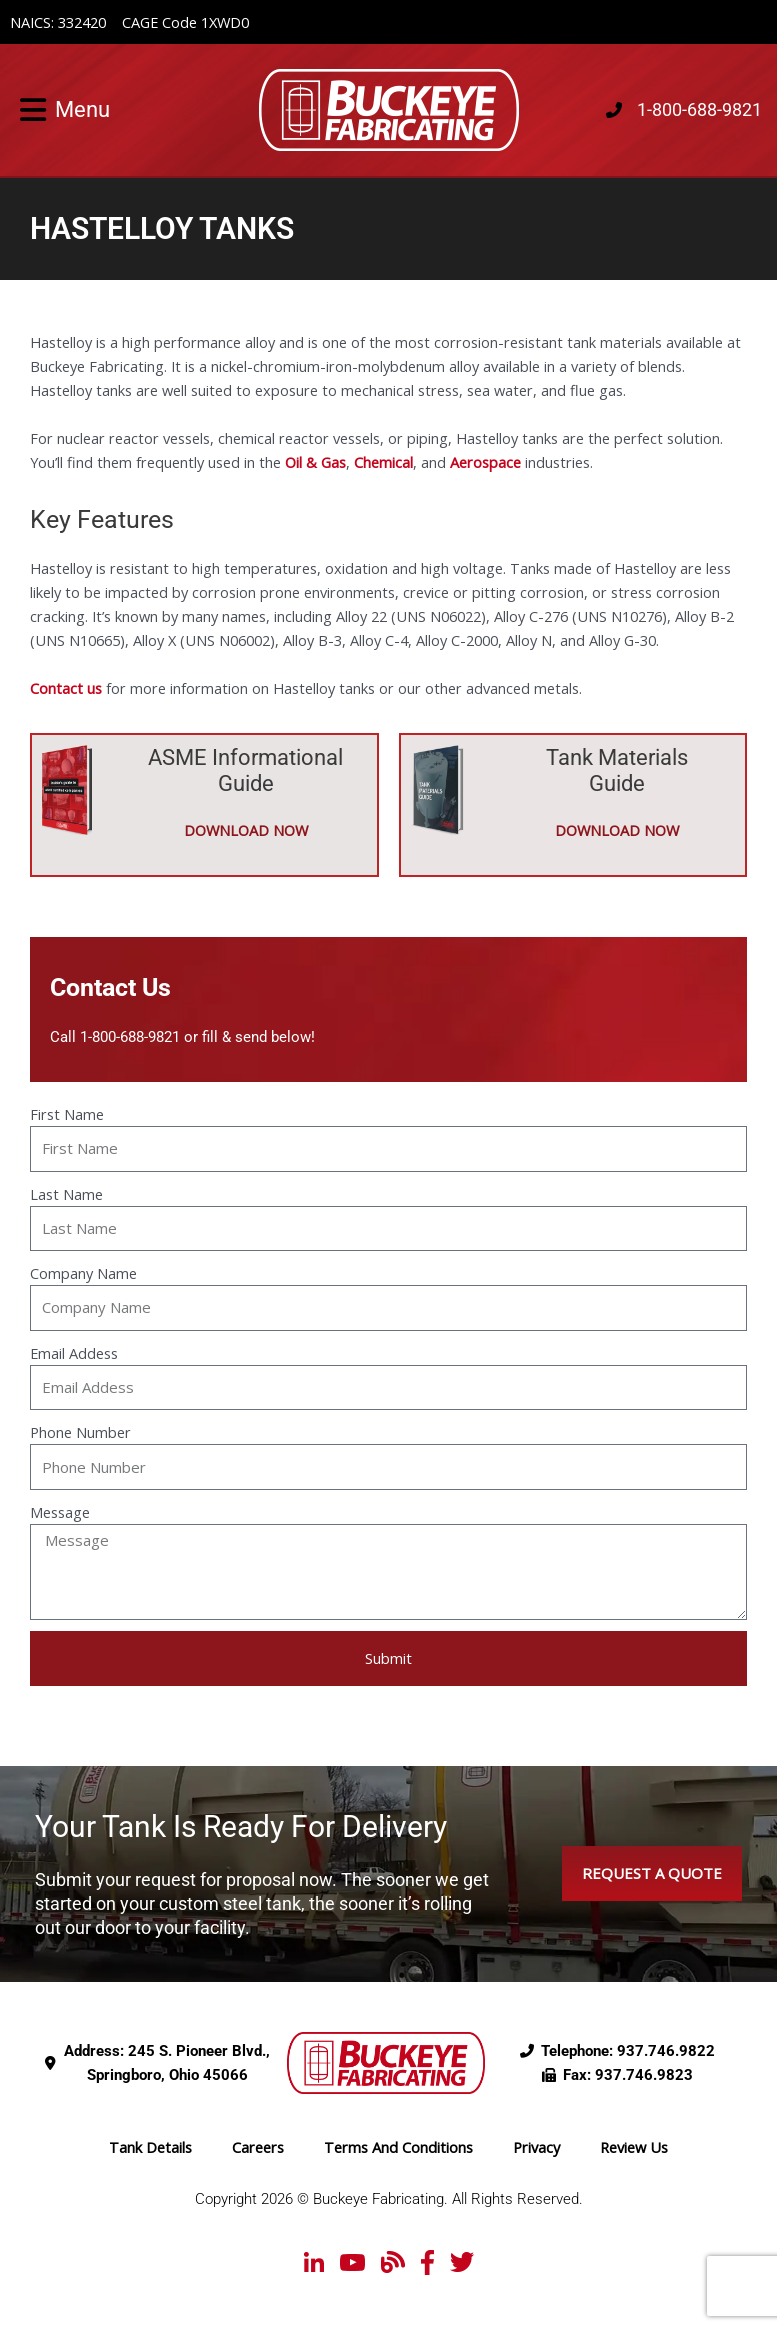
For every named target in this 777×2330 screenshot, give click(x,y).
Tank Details (150, 2147)
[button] (27, 110)
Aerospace (485, 462)
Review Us (634, 2147)
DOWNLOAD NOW (246, 830)
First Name (67, 1114)
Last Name (66, 1194)
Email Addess (74, 1353)
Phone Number (80, 1432)
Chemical (383, 462)
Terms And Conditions (398, 2147)
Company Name (83, 1273)
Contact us (66, 688)
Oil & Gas (315, 462)
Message (60, 1512)
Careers (258, 2147)
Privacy (536, 2147)
